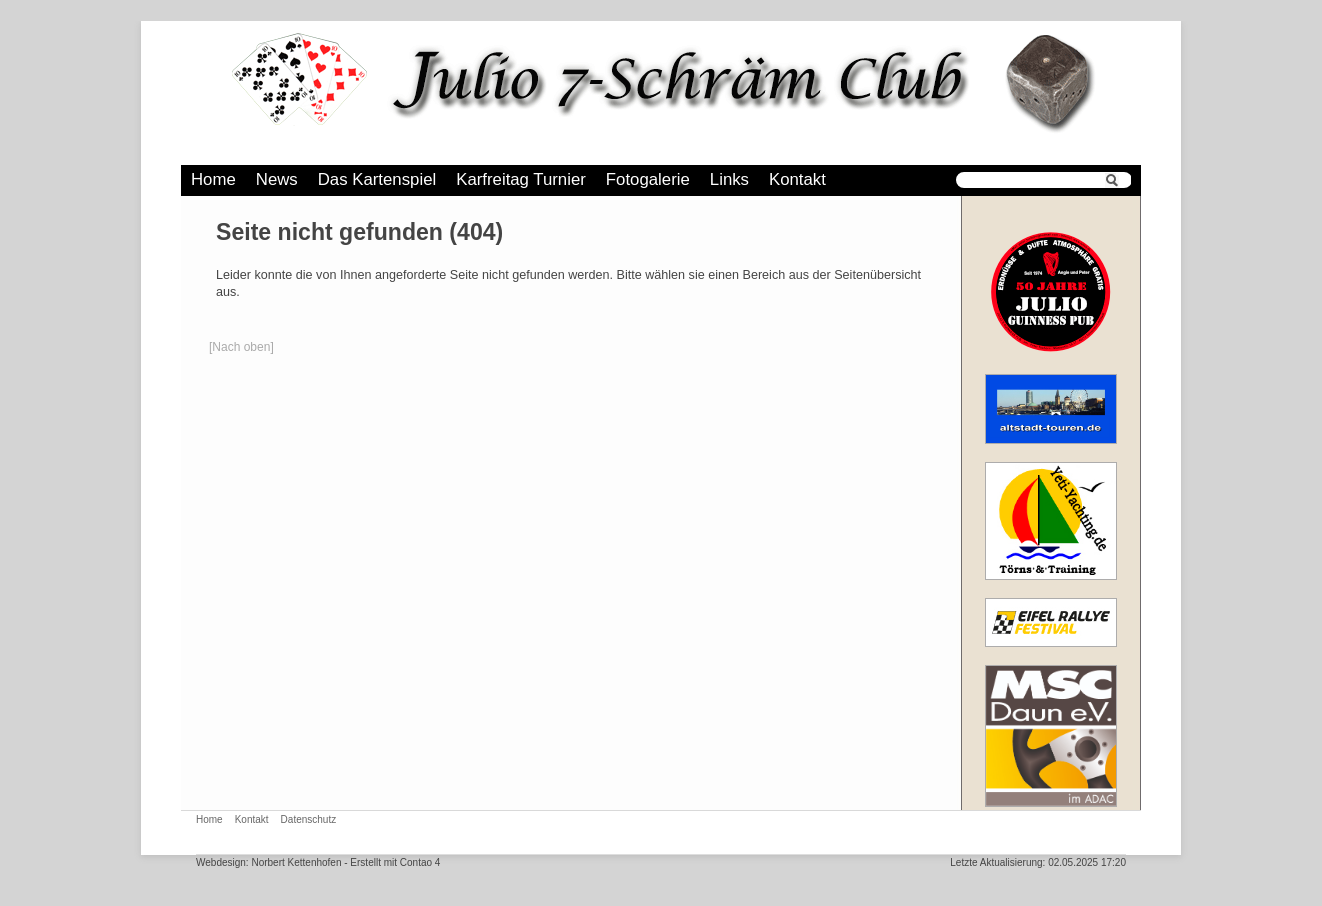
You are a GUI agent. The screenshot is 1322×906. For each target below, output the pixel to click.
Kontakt (797, 179)
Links (729, 179)
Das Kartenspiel (377, 179)
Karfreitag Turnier (521, 179)
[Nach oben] (241, 347)
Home (213, 179)
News (277, 179)
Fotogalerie (648, 179)
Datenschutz (309, 819)
